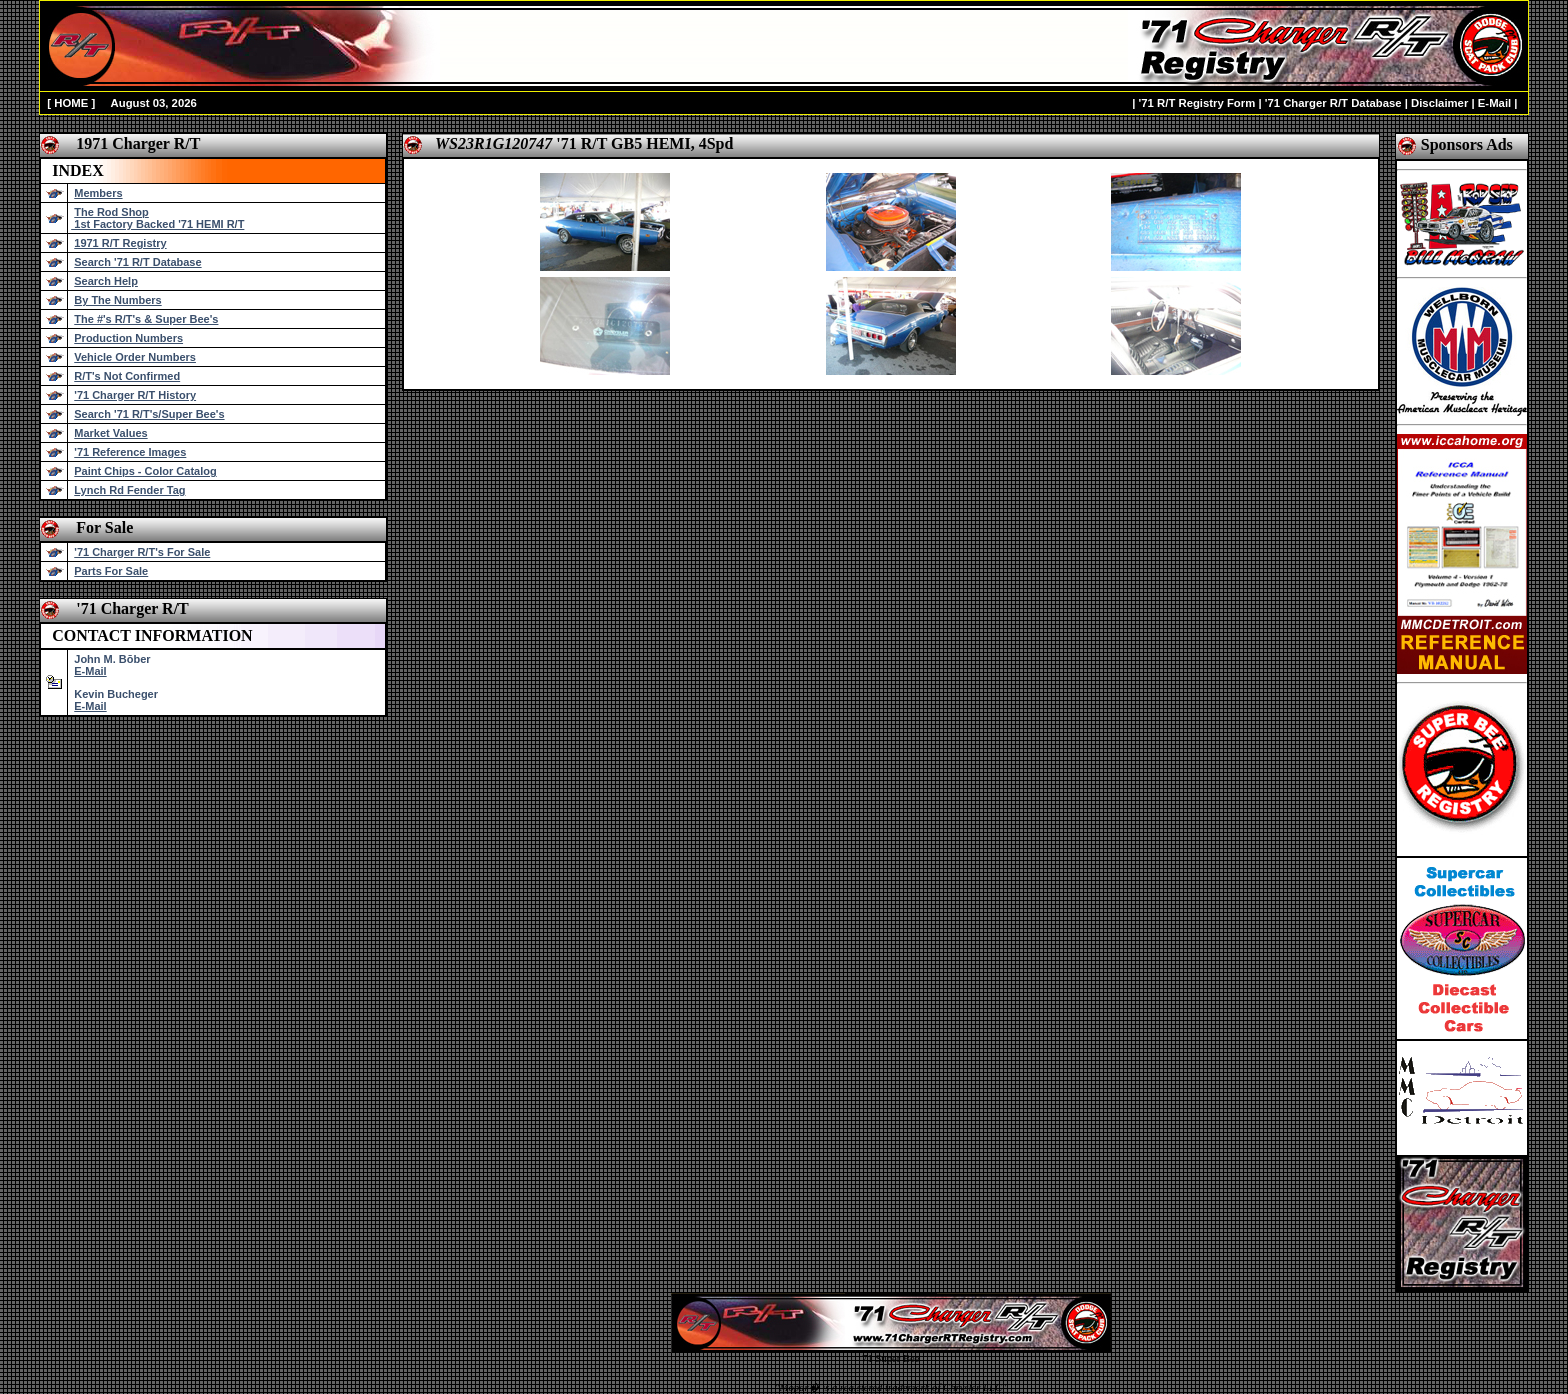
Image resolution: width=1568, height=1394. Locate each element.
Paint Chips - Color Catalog (145, 471)
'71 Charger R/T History (135, 395)
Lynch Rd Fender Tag (129, 490)
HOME (71, 103)
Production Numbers (128, 338)
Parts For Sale (111, 571)
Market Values (110, 433)
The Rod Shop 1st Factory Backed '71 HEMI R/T (157, 218)
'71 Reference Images (130, 452)
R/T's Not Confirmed (127, 376)
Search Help (106, 281)
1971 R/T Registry (120, 243)
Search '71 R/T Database (137, 262)
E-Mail (1494, 103)
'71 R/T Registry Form (1197, 103)
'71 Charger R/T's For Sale (142, 552)
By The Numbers (117, 300)
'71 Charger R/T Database (1333, 103)
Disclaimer (1439, 103)
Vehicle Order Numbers (135, 357)
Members (98, 193)
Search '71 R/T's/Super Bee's (149, 414)
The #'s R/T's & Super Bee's (146, 319)
